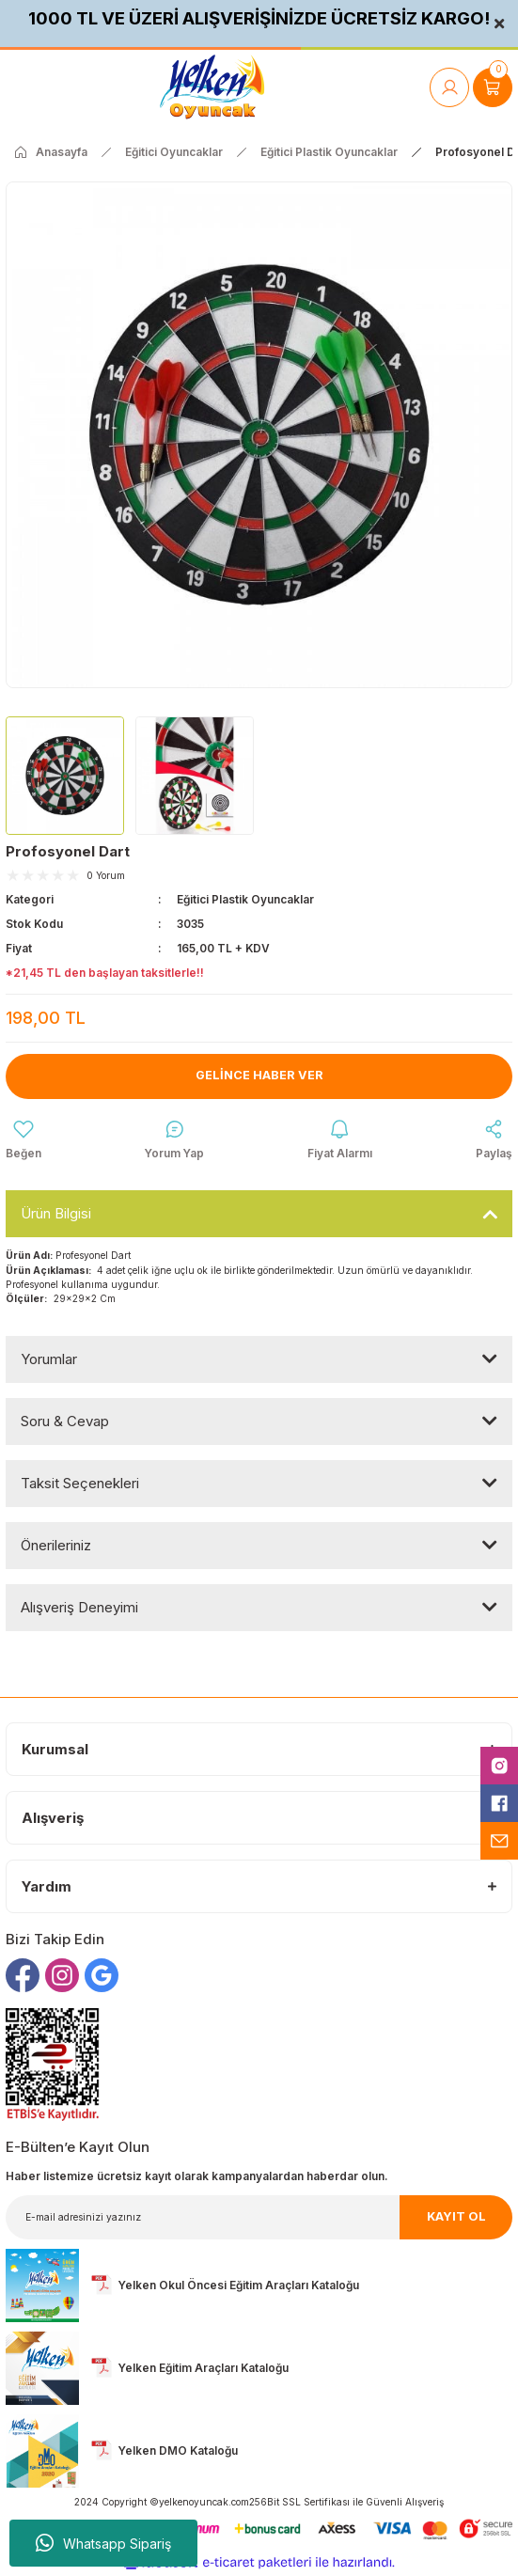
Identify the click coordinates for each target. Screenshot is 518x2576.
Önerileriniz (56, 1545)
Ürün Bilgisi (56, 1213)
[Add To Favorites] (23, 1140)
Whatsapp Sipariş (103, 2543)
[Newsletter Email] (259, 2217)
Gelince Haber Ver (259, 1075)
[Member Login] (449, 87)
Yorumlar (49, 1359)
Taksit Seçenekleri (80, 1483)
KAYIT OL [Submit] (456, 2216)
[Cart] (492, 87)
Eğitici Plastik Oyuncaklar (245, 899)
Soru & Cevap (65, 1421)
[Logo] (212, 87)
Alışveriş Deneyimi (79, 1607)
